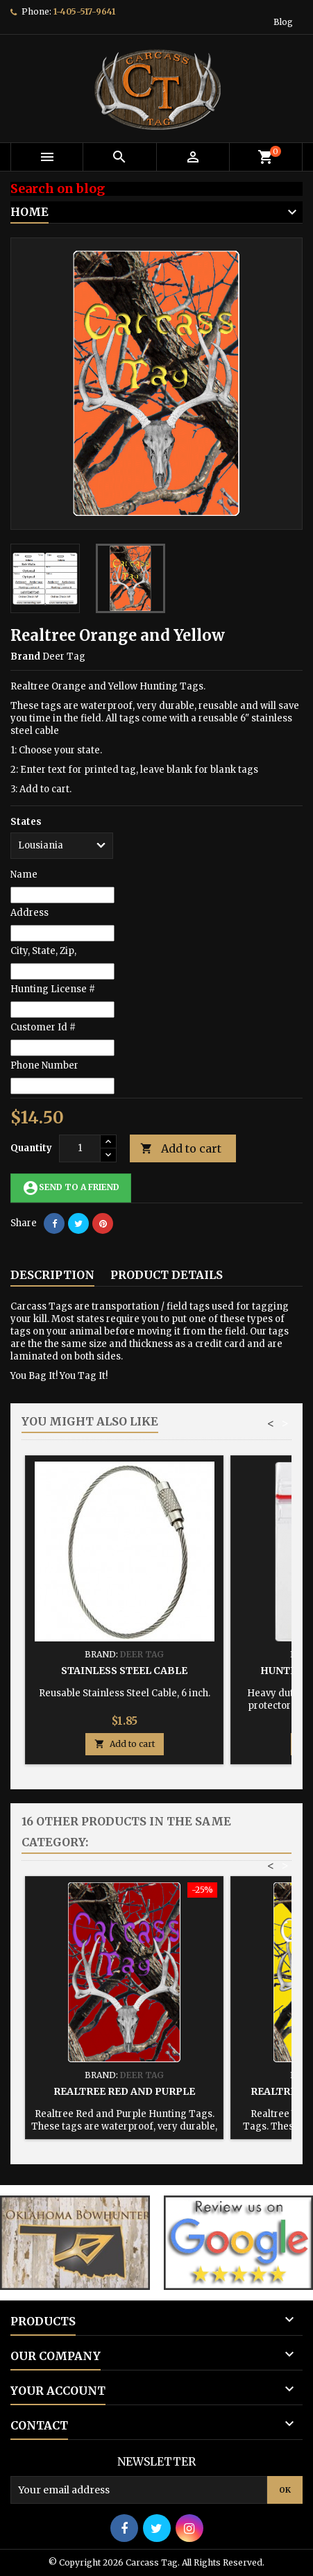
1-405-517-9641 (84, 11)
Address (29, 913)
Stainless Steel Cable (124, 1670)
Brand (25, 656)
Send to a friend (70, 1188)
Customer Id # (43, 1027)
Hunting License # (52, 989)
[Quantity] (80, 1148)
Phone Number (44, 1065)
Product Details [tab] (166, 1275)
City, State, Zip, (43, 951)
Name (23, 874)
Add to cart (180, 1148)
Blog (283, 22)
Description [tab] (52, 1275)
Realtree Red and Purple (124, 2091)
